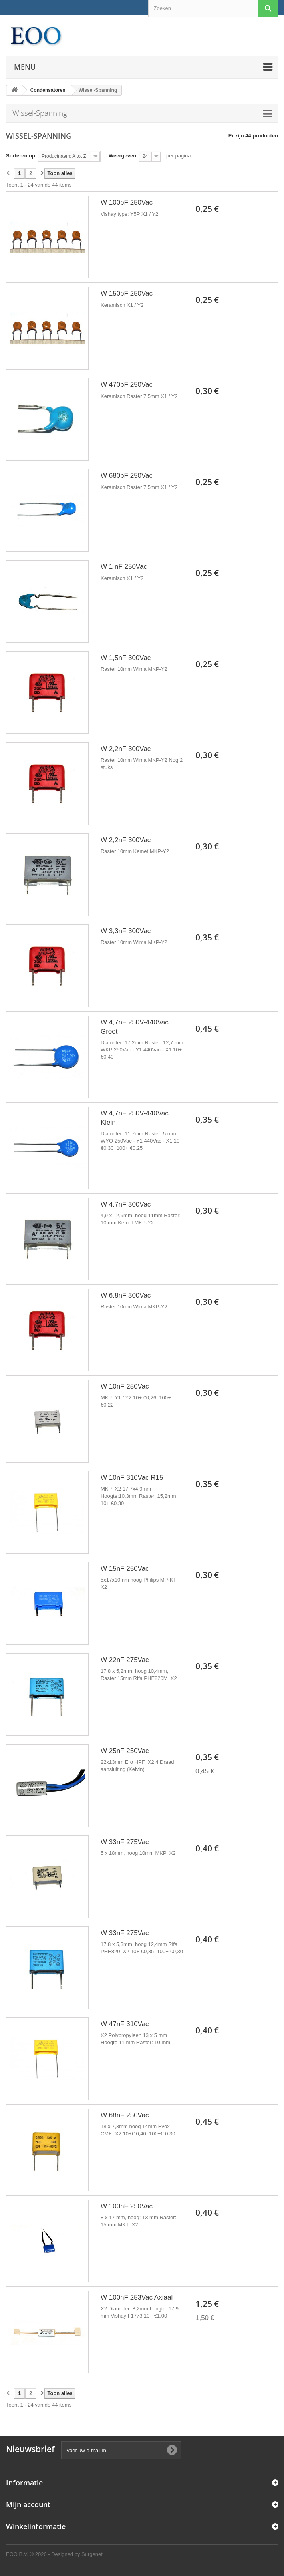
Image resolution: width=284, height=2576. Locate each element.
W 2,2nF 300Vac (126, 749)
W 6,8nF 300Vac (126, 1295)
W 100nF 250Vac (127, 2206)
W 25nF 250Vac (125, 1751)
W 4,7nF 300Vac (126, 1204)
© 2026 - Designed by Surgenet (66, 2554)
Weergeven (122, 156)
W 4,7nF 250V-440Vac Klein (135, 1117)
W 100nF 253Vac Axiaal (137, 2297)
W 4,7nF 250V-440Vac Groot (135, 1026)
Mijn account (28, 2504)
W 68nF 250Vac (125, 2115)
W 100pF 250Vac (127, 202)
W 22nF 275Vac (125, 1660)
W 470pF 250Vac (127, 384)
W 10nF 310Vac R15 (132, 1477)
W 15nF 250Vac (125, 1568)
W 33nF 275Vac (125, 1842)
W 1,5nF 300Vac (126, 658)
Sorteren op (20, 156)
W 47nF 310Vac (125, 2024)
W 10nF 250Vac (125, 1386)
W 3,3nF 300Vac (126, 931)
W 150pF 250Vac (127, 293)
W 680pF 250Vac (127, 475)
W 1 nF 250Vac (124, 566)
